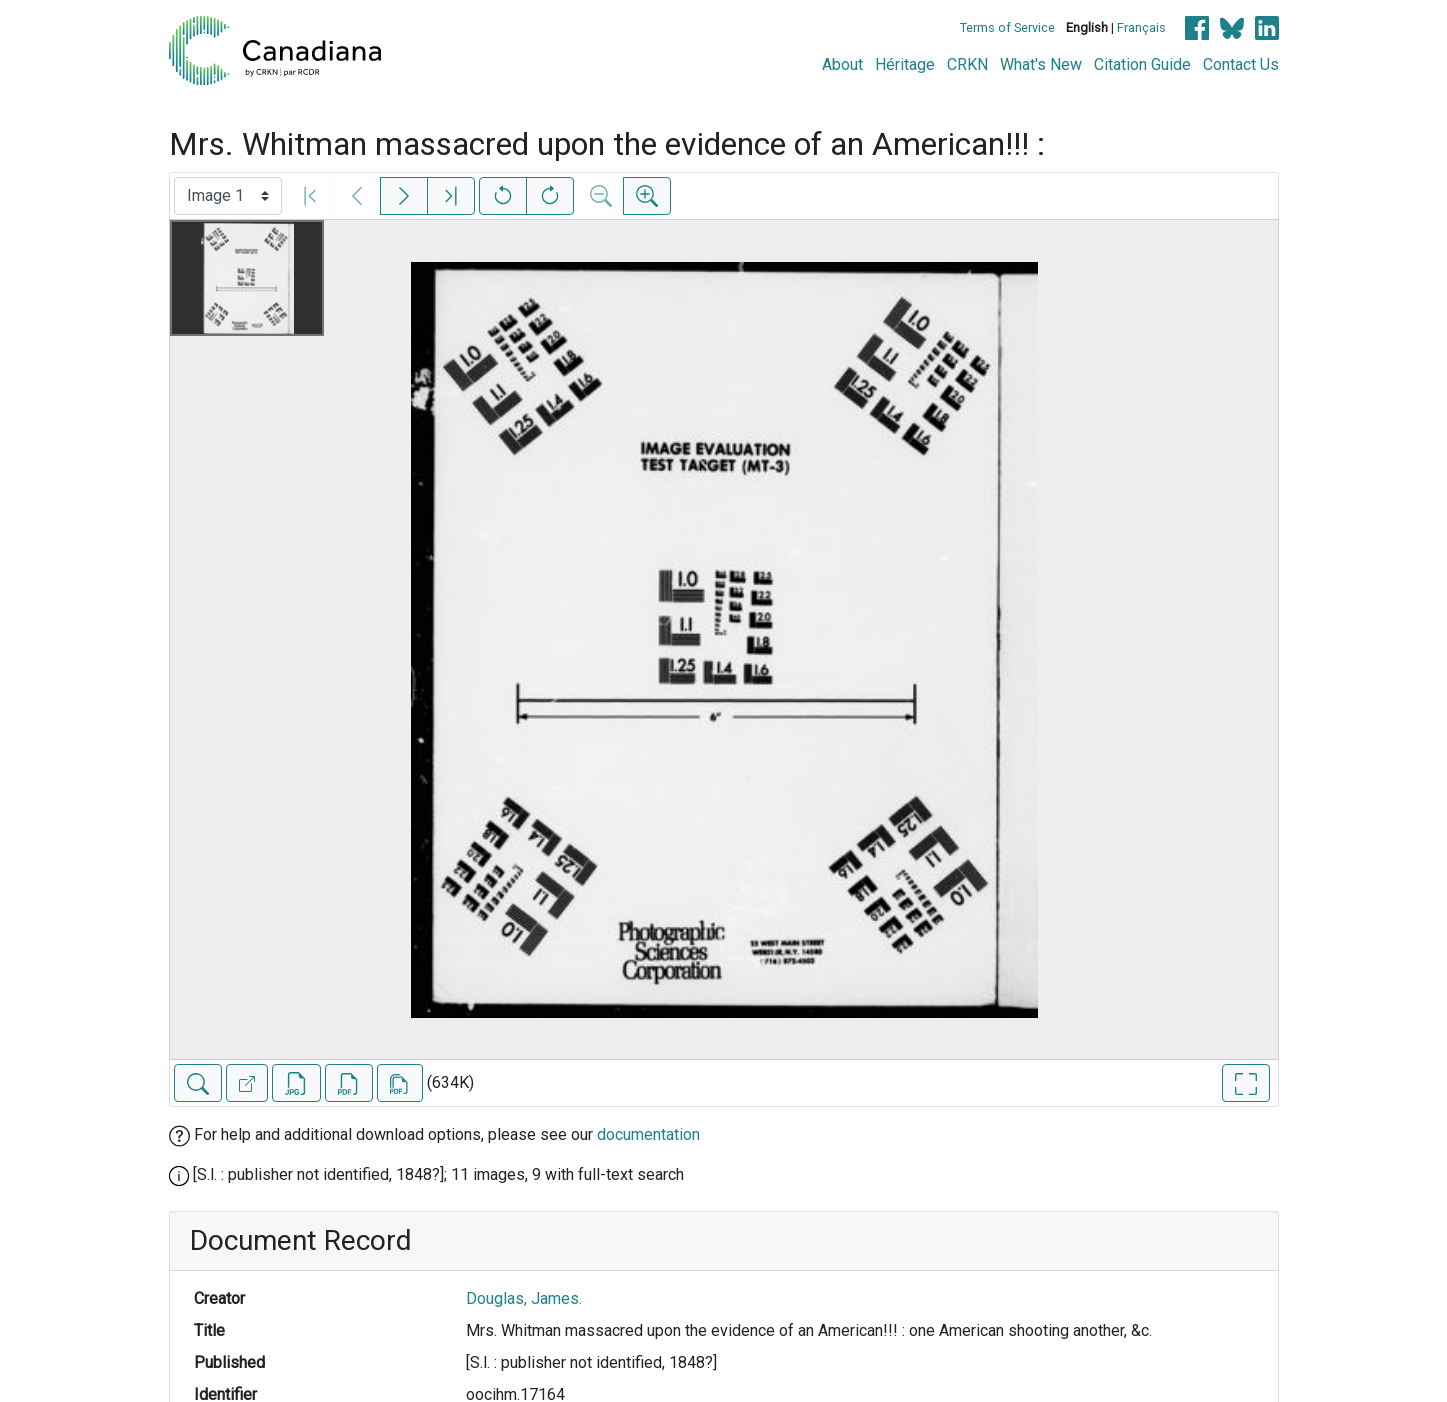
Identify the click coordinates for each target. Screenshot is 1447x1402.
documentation (648, 1134)
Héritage (905, 64)
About (842, 64)
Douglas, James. (524, 1298)
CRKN (967, 64)
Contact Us (1241, 64)
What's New (1041, 64)
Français (1141, 27)
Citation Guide (1142, 64)
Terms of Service (1007, 27)
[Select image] (228, 196)
